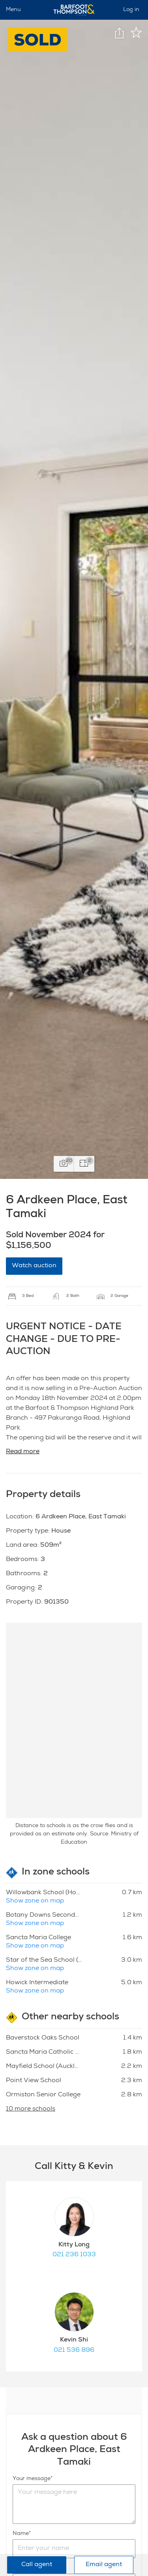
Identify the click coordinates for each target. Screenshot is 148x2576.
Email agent (104, 2565)
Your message (32, 2479)
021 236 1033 (74, 2255)
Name (21, 2534)
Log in (131, 10)
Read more (22, 1452)
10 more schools (30, 2109)
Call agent (36, 2565)
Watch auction (34, 1266)
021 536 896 (74, 2350)
